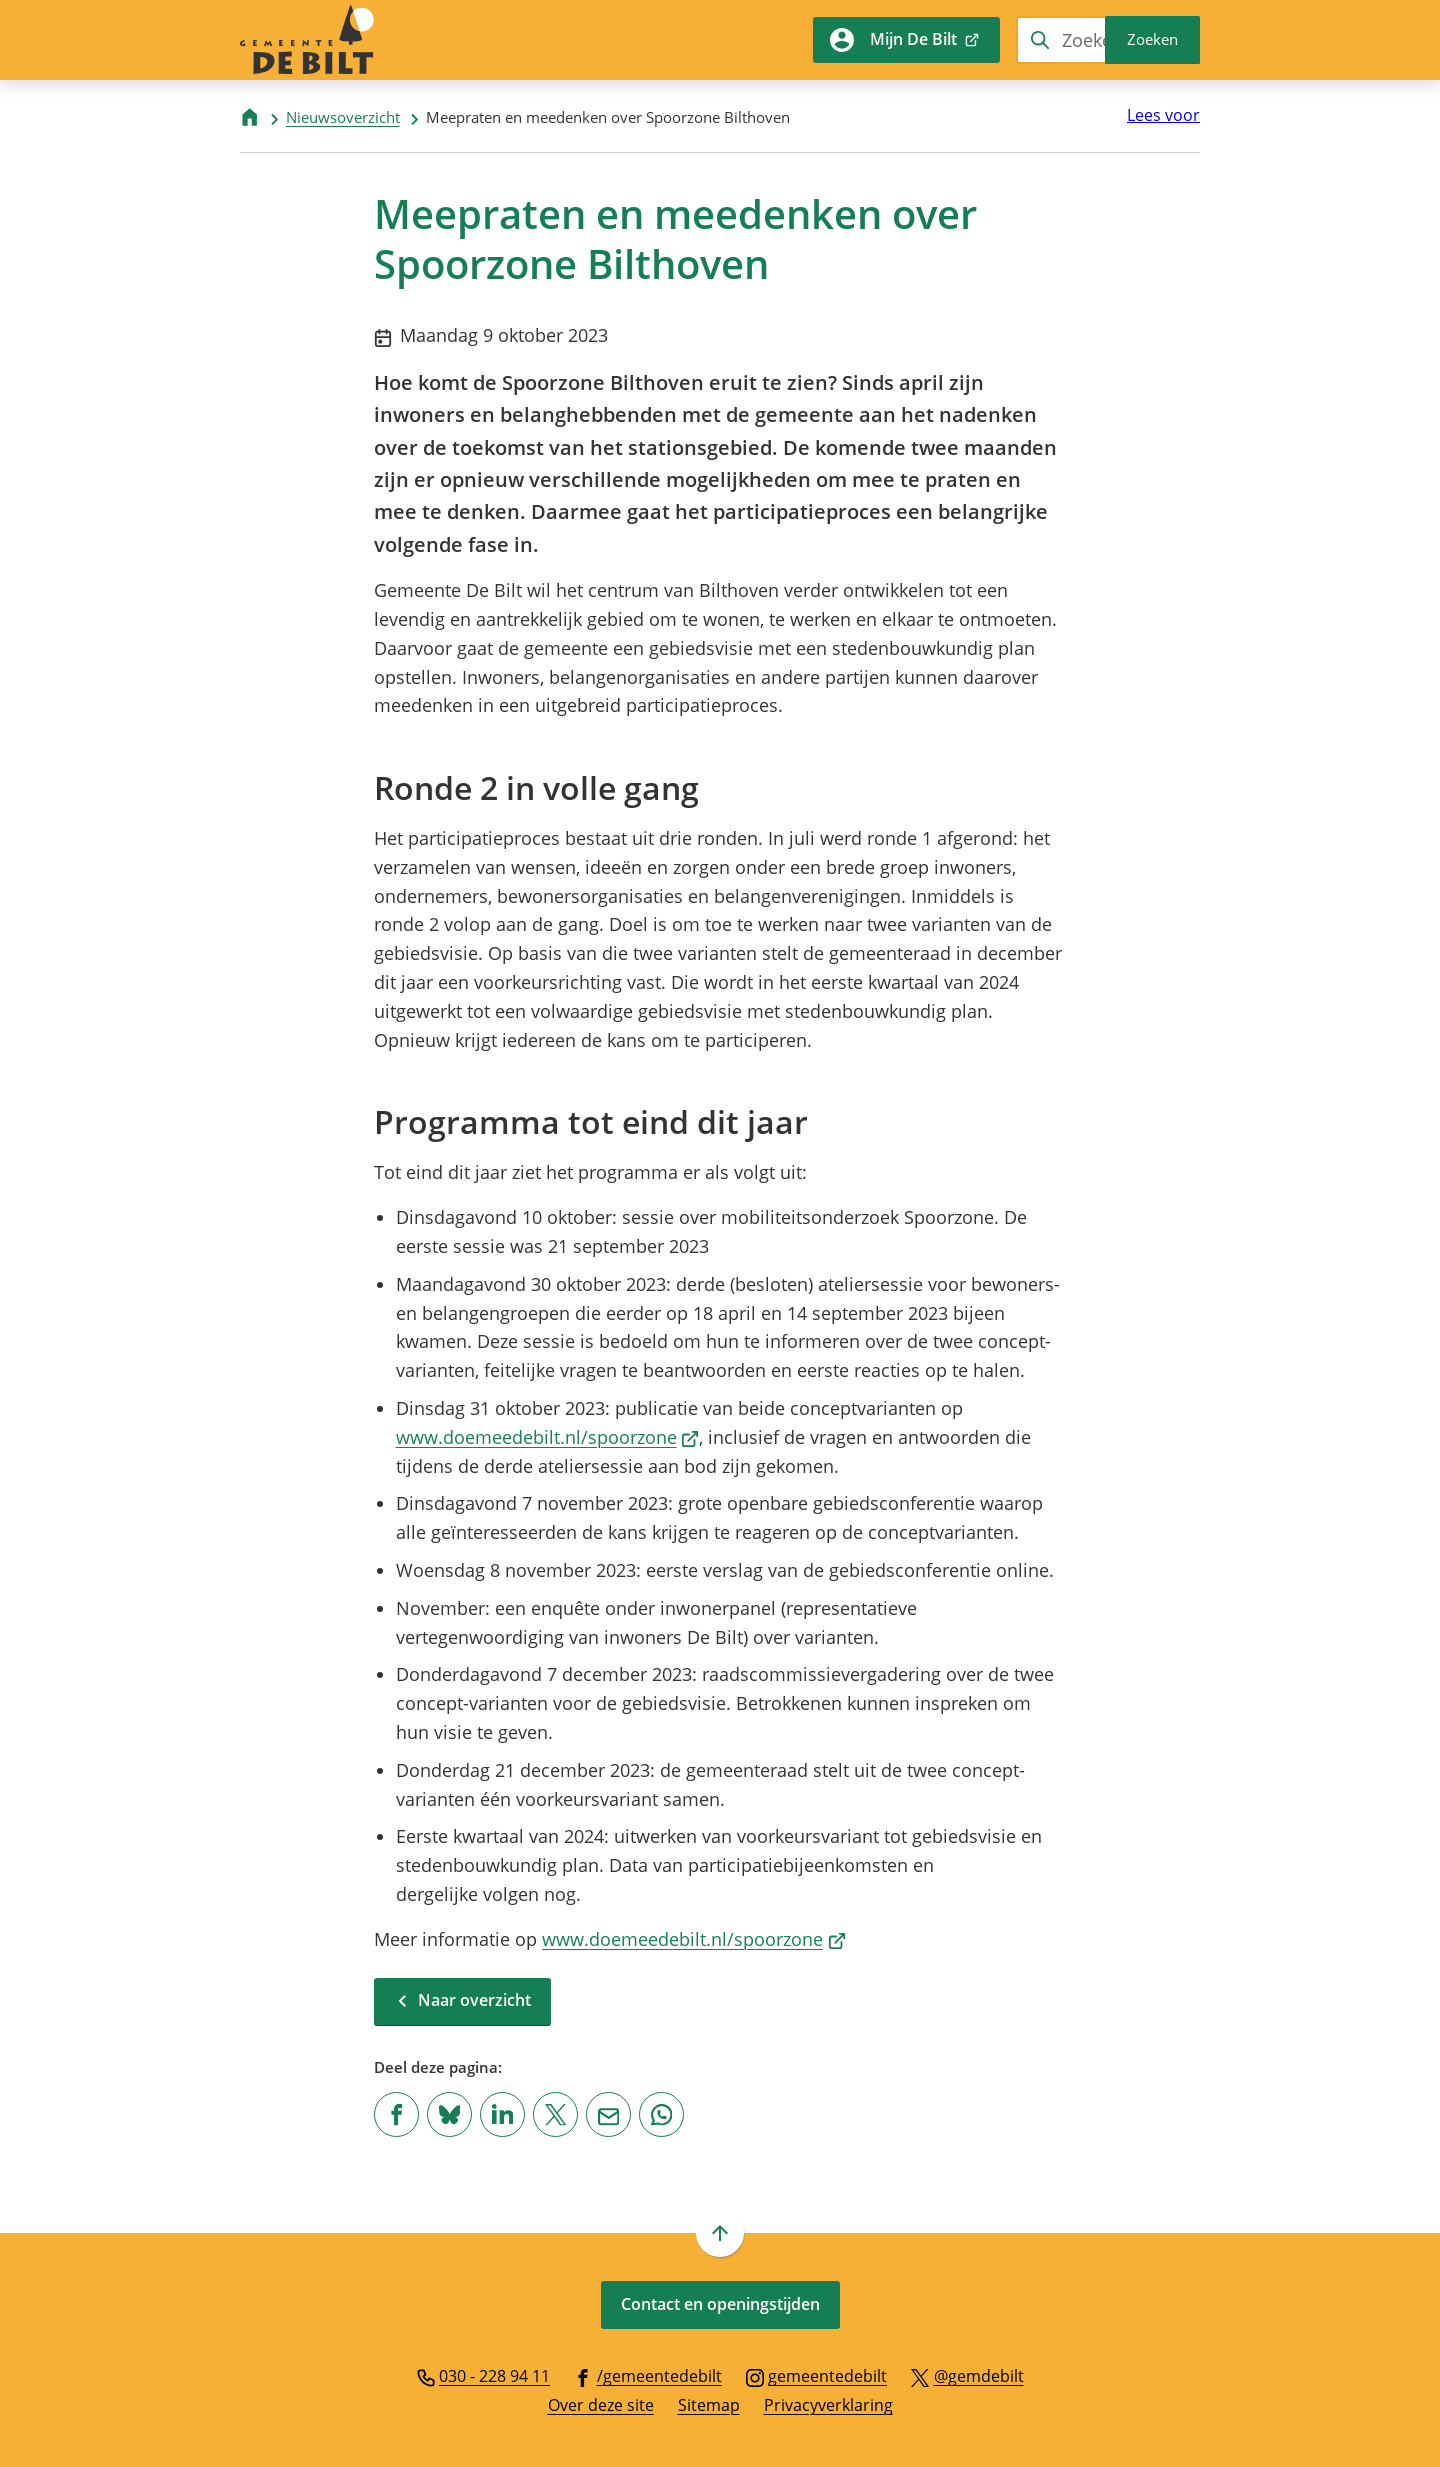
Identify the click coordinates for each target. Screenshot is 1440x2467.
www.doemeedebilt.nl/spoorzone (548, 1437)
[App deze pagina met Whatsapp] (661, 2114)
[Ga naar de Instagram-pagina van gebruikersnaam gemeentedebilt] (817, 2375)
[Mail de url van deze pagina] (608, 2114)
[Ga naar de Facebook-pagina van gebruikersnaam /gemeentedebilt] (648, 2375)
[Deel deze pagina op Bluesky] (449, 2114)
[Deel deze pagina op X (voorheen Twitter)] (555, 2114)
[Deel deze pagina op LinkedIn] (502, 2114)
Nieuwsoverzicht (343, 117)
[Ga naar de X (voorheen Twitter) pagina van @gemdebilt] (967, 2375)
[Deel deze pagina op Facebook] (396, 2114)
